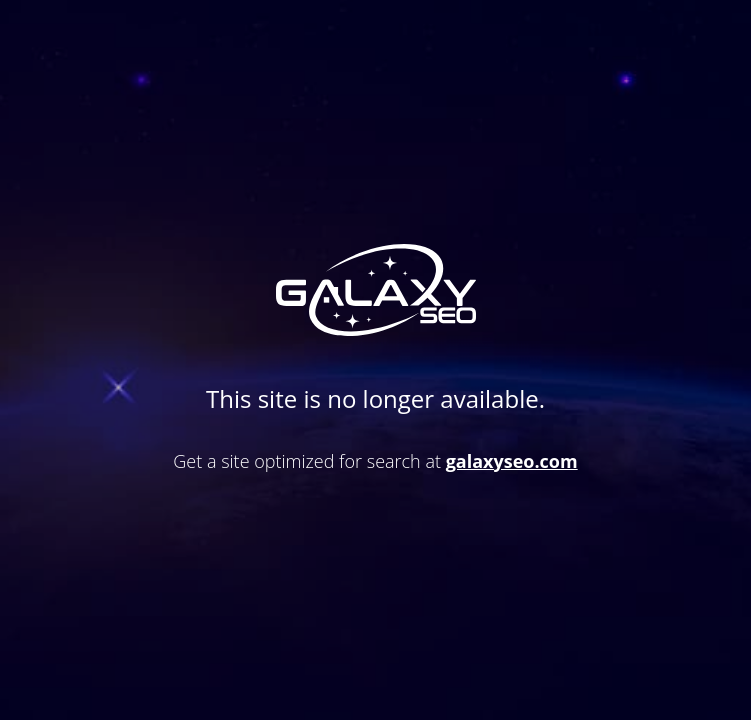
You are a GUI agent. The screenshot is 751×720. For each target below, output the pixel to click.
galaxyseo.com (512, 461)
